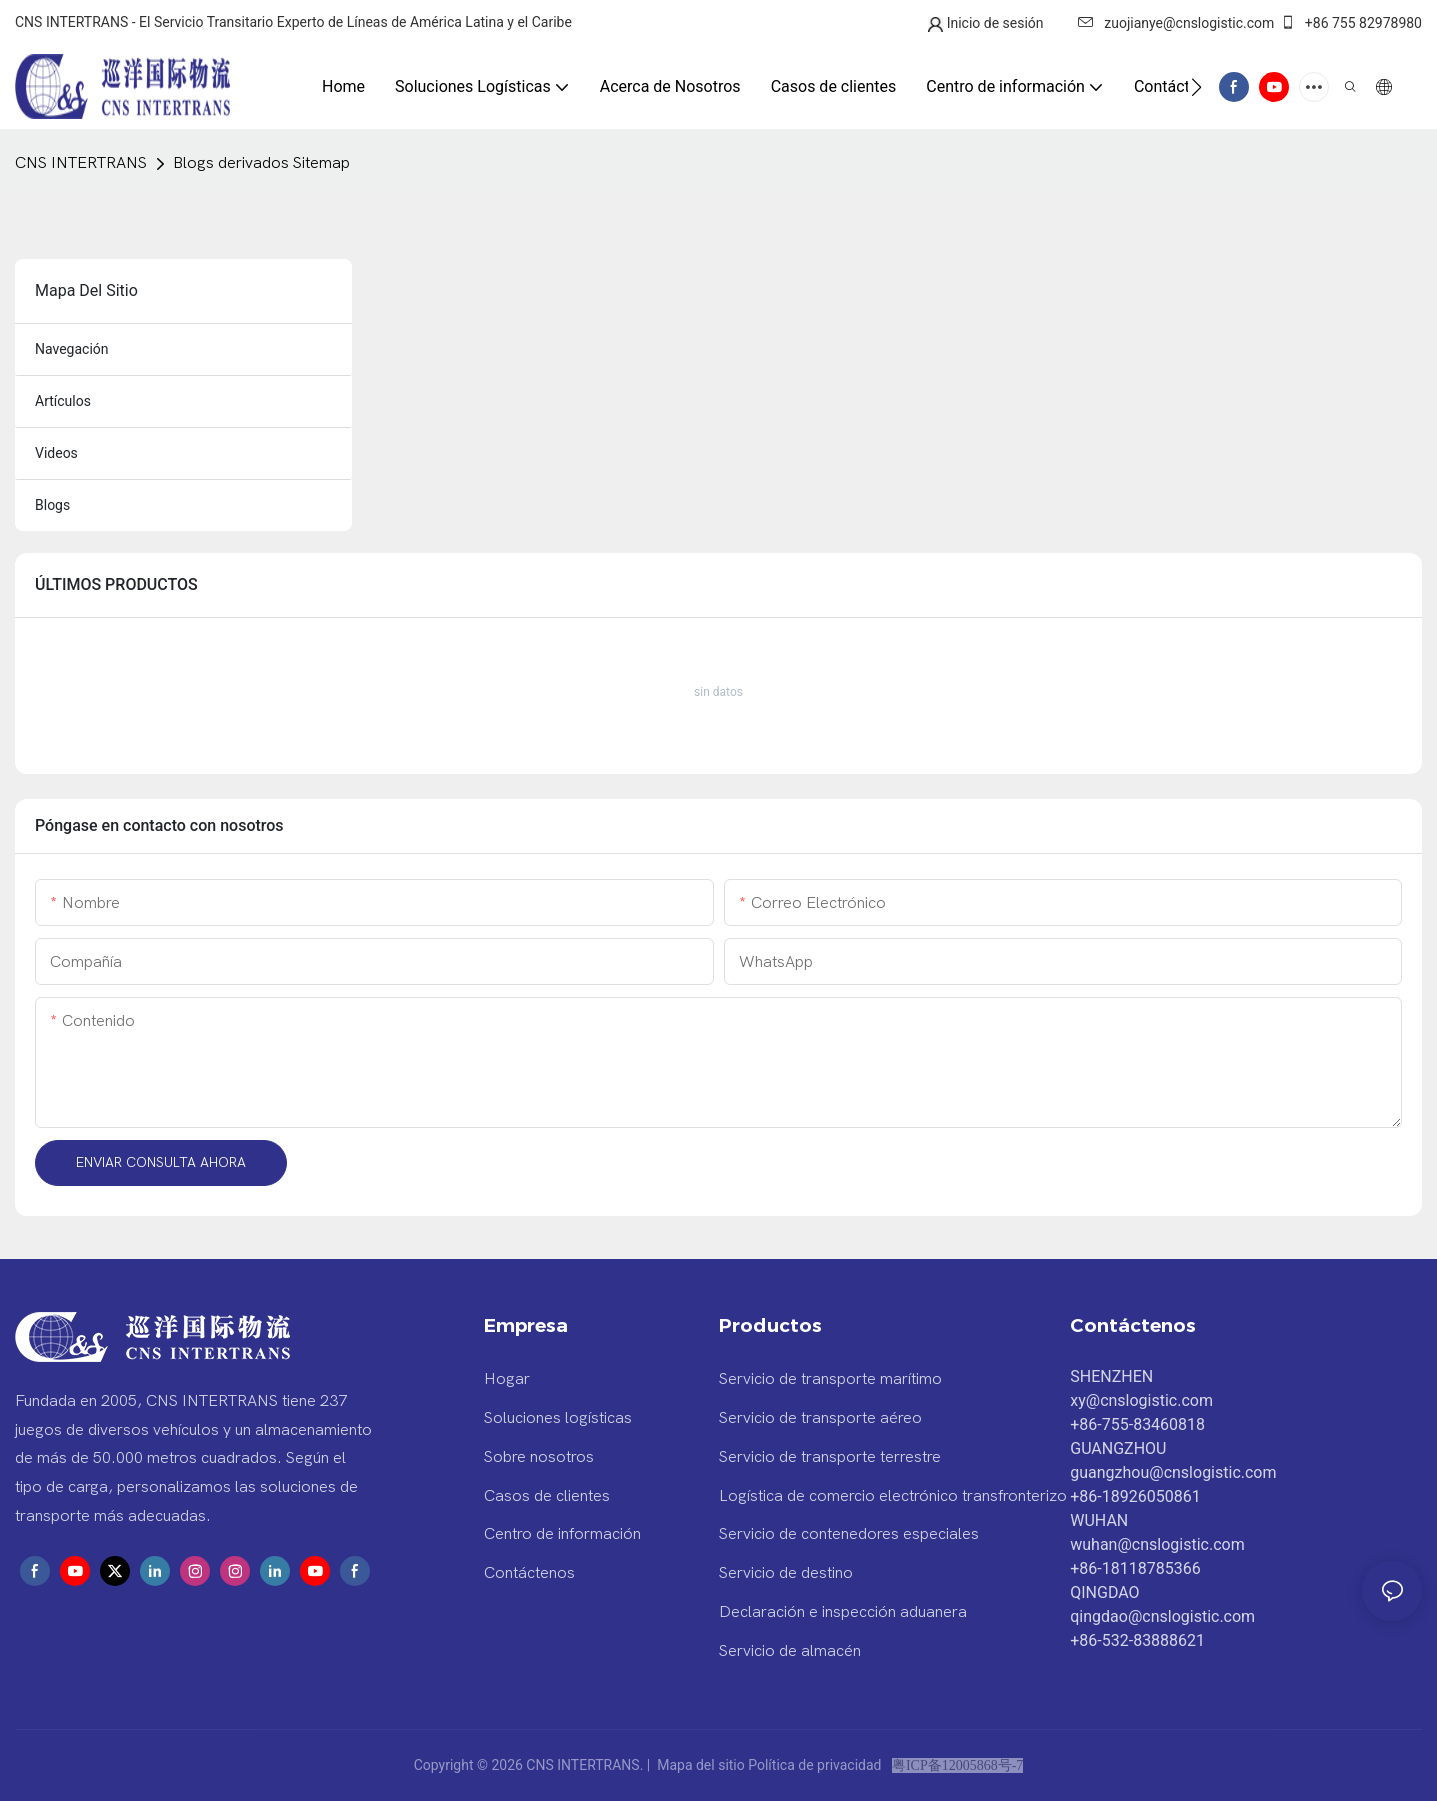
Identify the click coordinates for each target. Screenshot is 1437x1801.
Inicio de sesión (995, 23)
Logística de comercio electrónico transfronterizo (893, 1496)
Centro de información (562, 1534)
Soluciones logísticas (558, 1418)
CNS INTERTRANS (81, 163)
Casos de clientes (547, 1496)
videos (56, 453)
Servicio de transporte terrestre (830, 1457)
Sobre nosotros (539, 1457)
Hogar (507, 1379)
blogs (52, 505)
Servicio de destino (786, 1573)
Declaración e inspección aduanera (843, 1612)
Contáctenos (529, 1573)
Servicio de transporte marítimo (830, 1379)
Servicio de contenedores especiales (849, 1534)
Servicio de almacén (790, 1651)
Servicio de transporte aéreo (820, 1418)
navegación (72, 349)
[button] (1196, 87)
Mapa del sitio (701, 1765)
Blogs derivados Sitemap (261, 163)
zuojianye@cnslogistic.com (1176, 23)
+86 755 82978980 (1351, 23)
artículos (63, 401)
